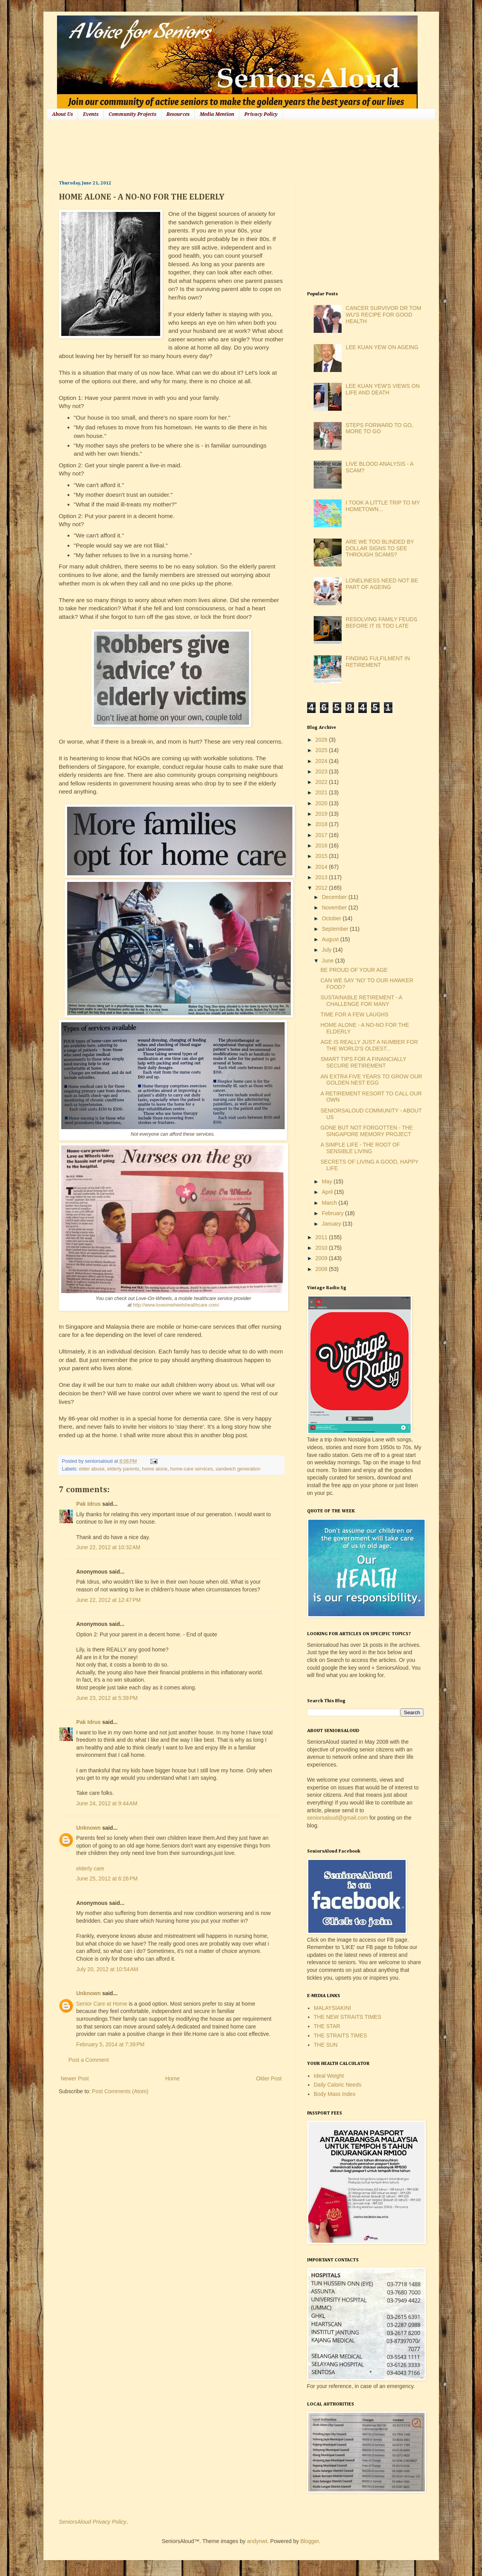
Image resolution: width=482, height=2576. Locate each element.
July (327, 950)
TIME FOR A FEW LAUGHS (354, 1014)
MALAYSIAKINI (332, 2008)
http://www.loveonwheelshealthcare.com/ (176, 1305)
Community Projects (132, 114)
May (327, 1181)
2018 (322, 824)
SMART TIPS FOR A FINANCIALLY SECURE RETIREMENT (363, 1062)
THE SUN (325, 2045)
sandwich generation (238, 1469)
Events (90, 114)
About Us (62, 114)
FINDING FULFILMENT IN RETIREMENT (378, 661)
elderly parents (123, 1469)
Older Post (269, 2078)
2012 (322, 888)
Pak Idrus (88, 1504)
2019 (322, 814)
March (330, 1203)
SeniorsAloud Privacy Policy (92, 2522)
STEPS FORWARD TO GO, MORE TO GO (379, 428)
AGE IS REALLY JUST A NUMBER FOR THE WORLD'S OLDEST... (369, 1045)
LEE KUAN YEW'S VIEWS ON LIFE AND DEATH (383, 389)
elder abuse (92, 1469)
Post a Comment (89, 2060)
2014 (322, 867)
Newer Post (75, 2078)
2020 (322, 803)
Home (172, 2078)
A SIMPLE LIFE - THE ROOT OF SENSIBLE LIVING (360, 1148)
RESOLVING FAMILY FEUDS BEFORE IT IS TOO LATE (381, 622)
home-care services (191, 1469)
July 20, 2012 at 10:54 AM (107, 1969)
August (331, 939)
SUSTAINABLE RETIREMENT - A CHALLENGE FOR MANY (361, 1000)
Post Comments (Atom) (120, 2091)
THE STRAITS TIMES (340, 2035)
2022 (322, 782)
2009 (322, 1258)
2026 (322, 740)
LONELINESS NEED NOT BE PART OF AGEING (382, 583)
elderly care (90, 1868)
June (328, 960)
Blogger (310, 2541)
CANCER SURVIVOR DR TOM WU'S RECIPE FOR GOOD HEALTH (383, 314)
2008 (322, 1269)
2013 (322, 877)
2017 (322, 835)
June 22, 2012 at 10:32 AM (108, 1547)
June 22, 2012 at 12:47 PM (108, 1600)
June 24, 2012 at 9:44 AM (107, 1803)
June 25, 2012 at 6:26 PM (107, 1878)
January (332, 1224)
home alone (155, 1469)
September (336, 929)
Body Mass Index (334, 2094)
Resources (178, 114)
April (328, 1192)
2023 (322, 771)
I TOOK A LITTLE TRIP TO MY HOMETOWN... (383, 505)
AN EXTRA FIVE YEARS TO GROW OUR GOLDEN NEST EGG (371, 1079)
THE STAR (327, 2026)
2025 (322, 750)
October (332, 918)
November (335, 907)
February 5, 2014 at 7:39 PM (110, 2044)
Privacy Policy (261, 114)
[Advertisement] (200, 149)
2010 (322, 1248)
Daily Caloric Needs (337, 2085)
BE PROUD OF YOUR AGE (353, 970)
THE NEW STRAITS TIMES (347, 2017)
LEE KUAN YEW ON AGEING (382, 347)
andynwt (257, 2541)
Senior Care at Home (102, 2004)
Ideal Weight (329, 2076)
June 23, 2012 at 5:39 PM (107, 1698)
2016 (322, 845)
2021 (322, 792)
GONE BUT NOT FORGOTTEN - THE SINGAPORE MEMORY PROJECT (366, 1130)
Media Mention (217, 114)
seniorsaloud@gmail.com (337, 1818)
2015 (322, 856)
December (335, 897)
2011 (322, 1237)
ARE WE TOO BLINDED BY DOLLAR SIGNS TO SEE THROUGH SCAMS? (380, 548)
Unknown (88, 1828)
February (333, 1213)
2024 (322, 761)
